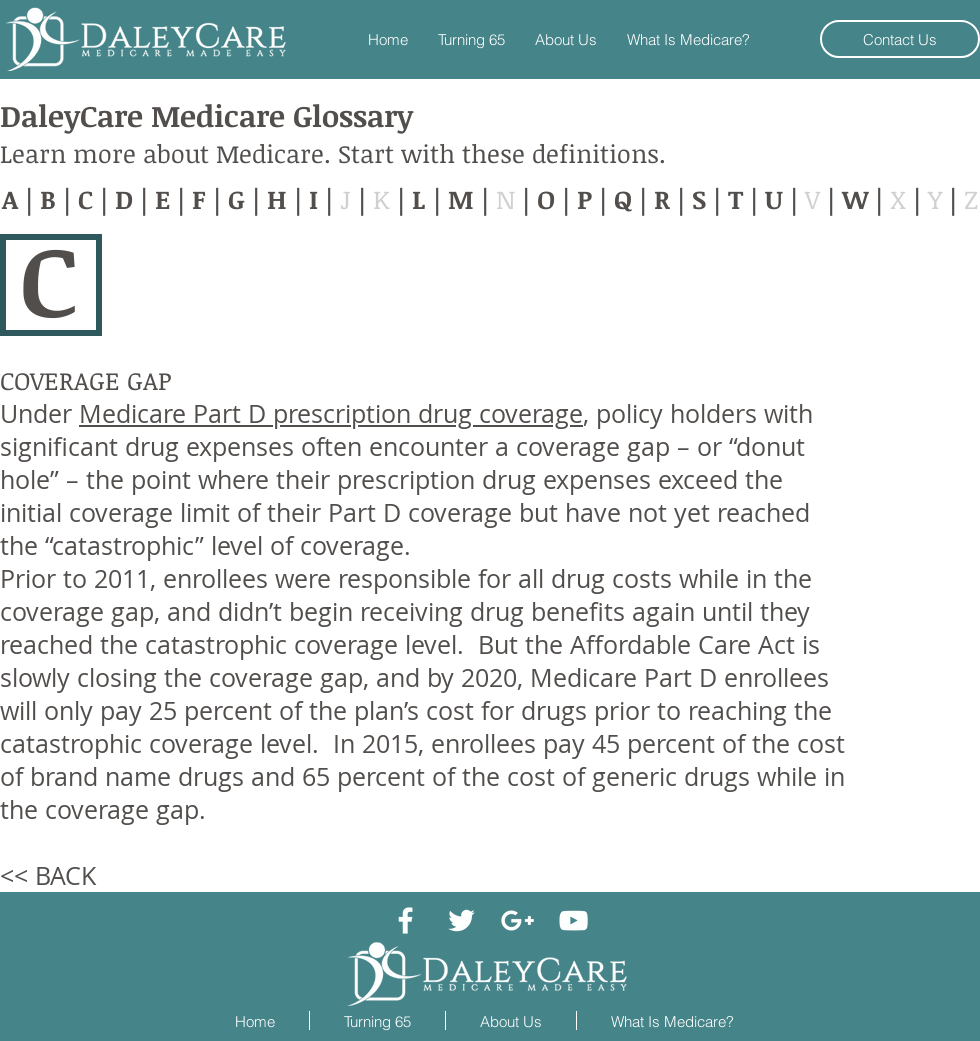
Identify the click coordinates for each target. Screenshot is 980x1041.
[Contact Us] (900, 39)
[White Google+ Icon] (517, 920)
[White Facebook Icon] (405, 920)
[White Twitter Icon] (461, 920)
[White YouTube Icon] (573, 920)
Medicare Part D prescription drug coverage (331, 413)
